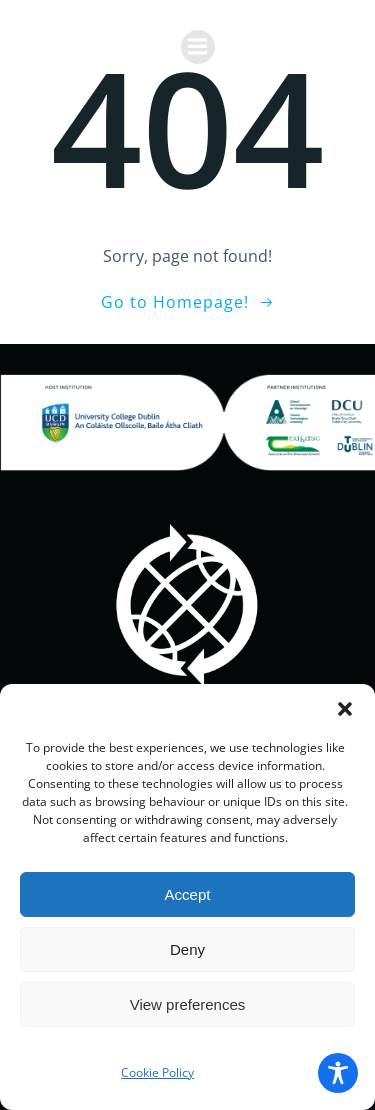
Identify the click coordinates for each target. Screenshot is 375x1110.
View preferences (188, 1004)
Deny (187, 949)
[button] (345, 709)
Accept (188, 894)
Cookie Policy (157, 1072)
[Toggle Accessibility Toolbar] (338, 1073)
